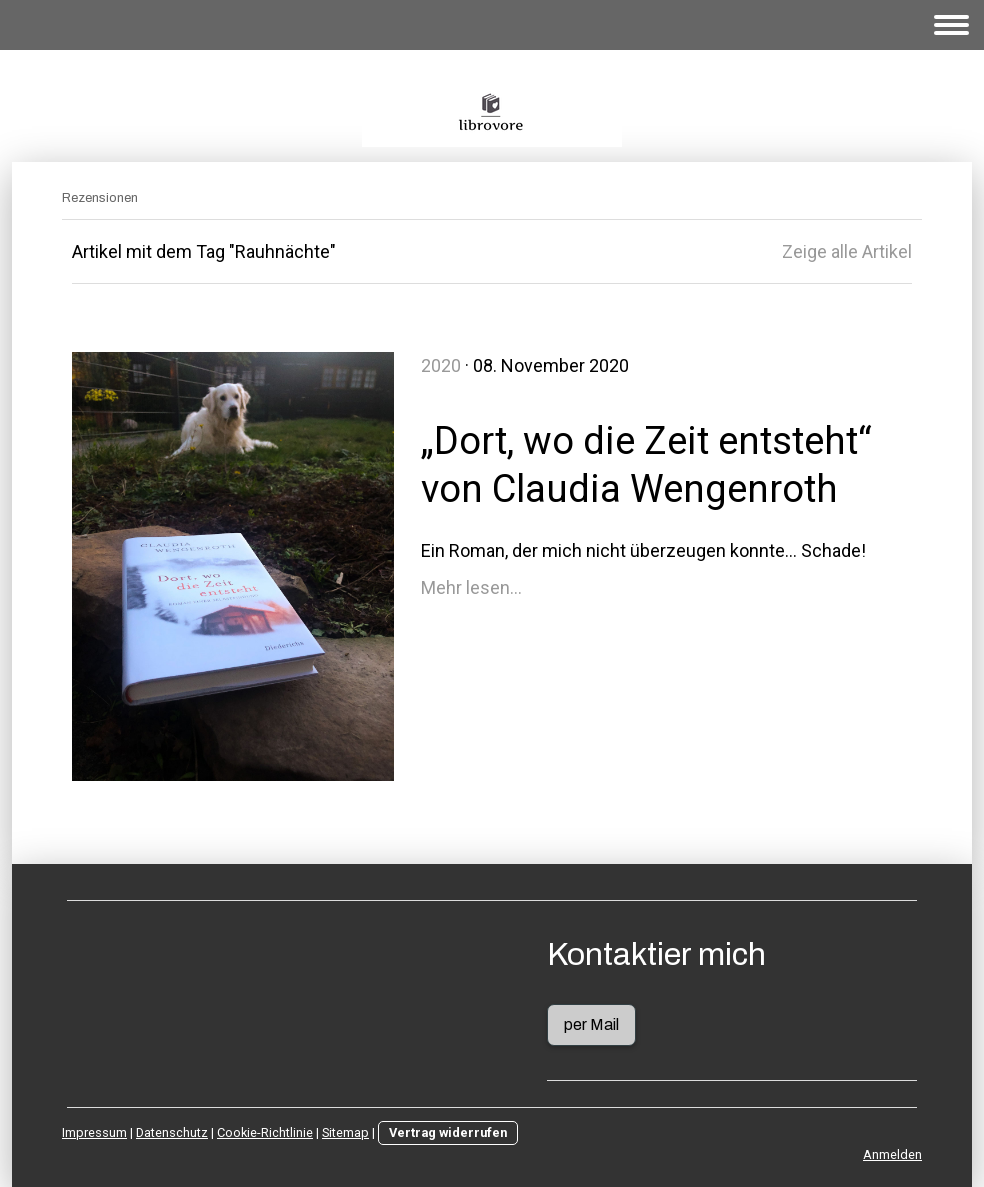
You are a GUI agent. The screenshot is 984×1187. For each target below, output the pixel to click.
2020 (441, 365)
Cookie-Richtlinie (265, 1132)
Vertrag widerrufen (448, 1132)
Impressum (94, 1132)
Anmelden (892, 1154)
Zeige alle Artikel (847, 251)
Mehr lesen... (471, 587)
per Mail (591, 1024)
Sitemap (345, 1132)
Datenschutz (172, 1132)
